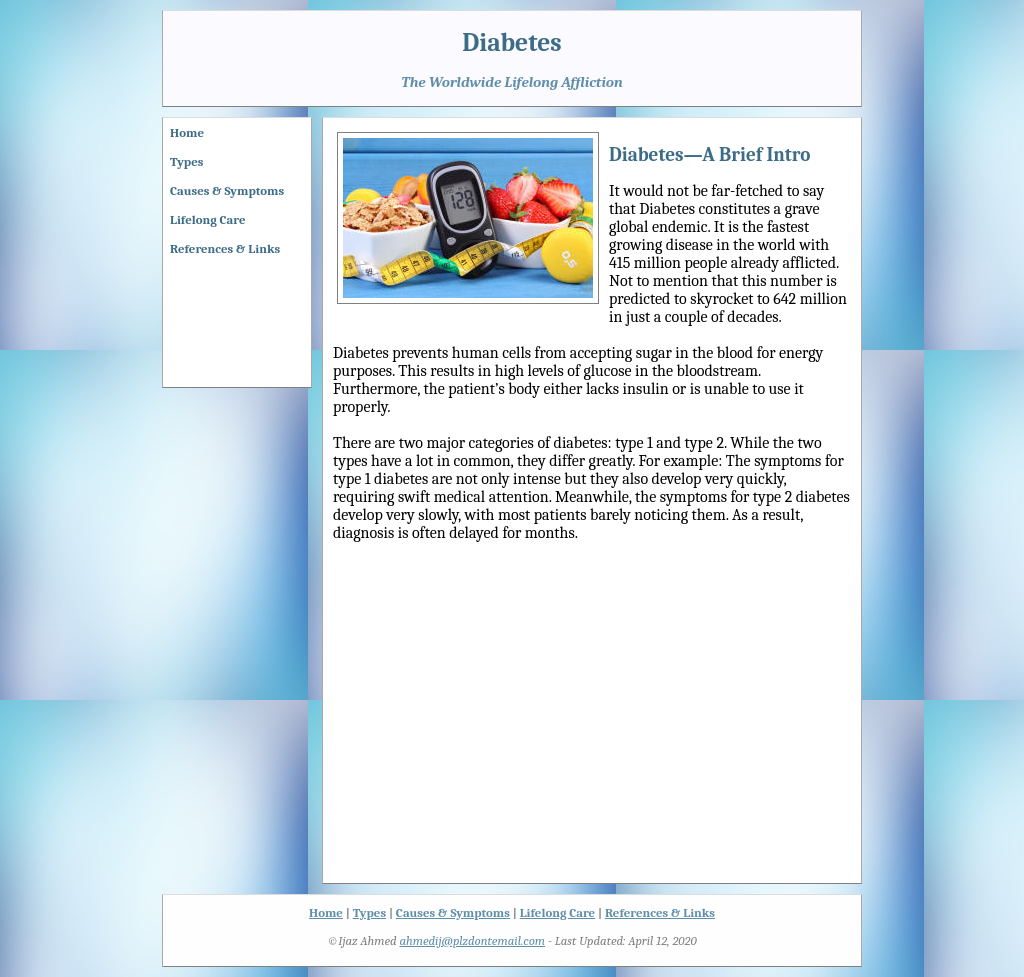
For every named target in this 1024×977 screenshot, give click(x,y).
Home (187, 132)
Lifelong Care (207, 219)
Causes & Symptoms (227, 190)
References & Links (225, 248)
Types (186, 161)
